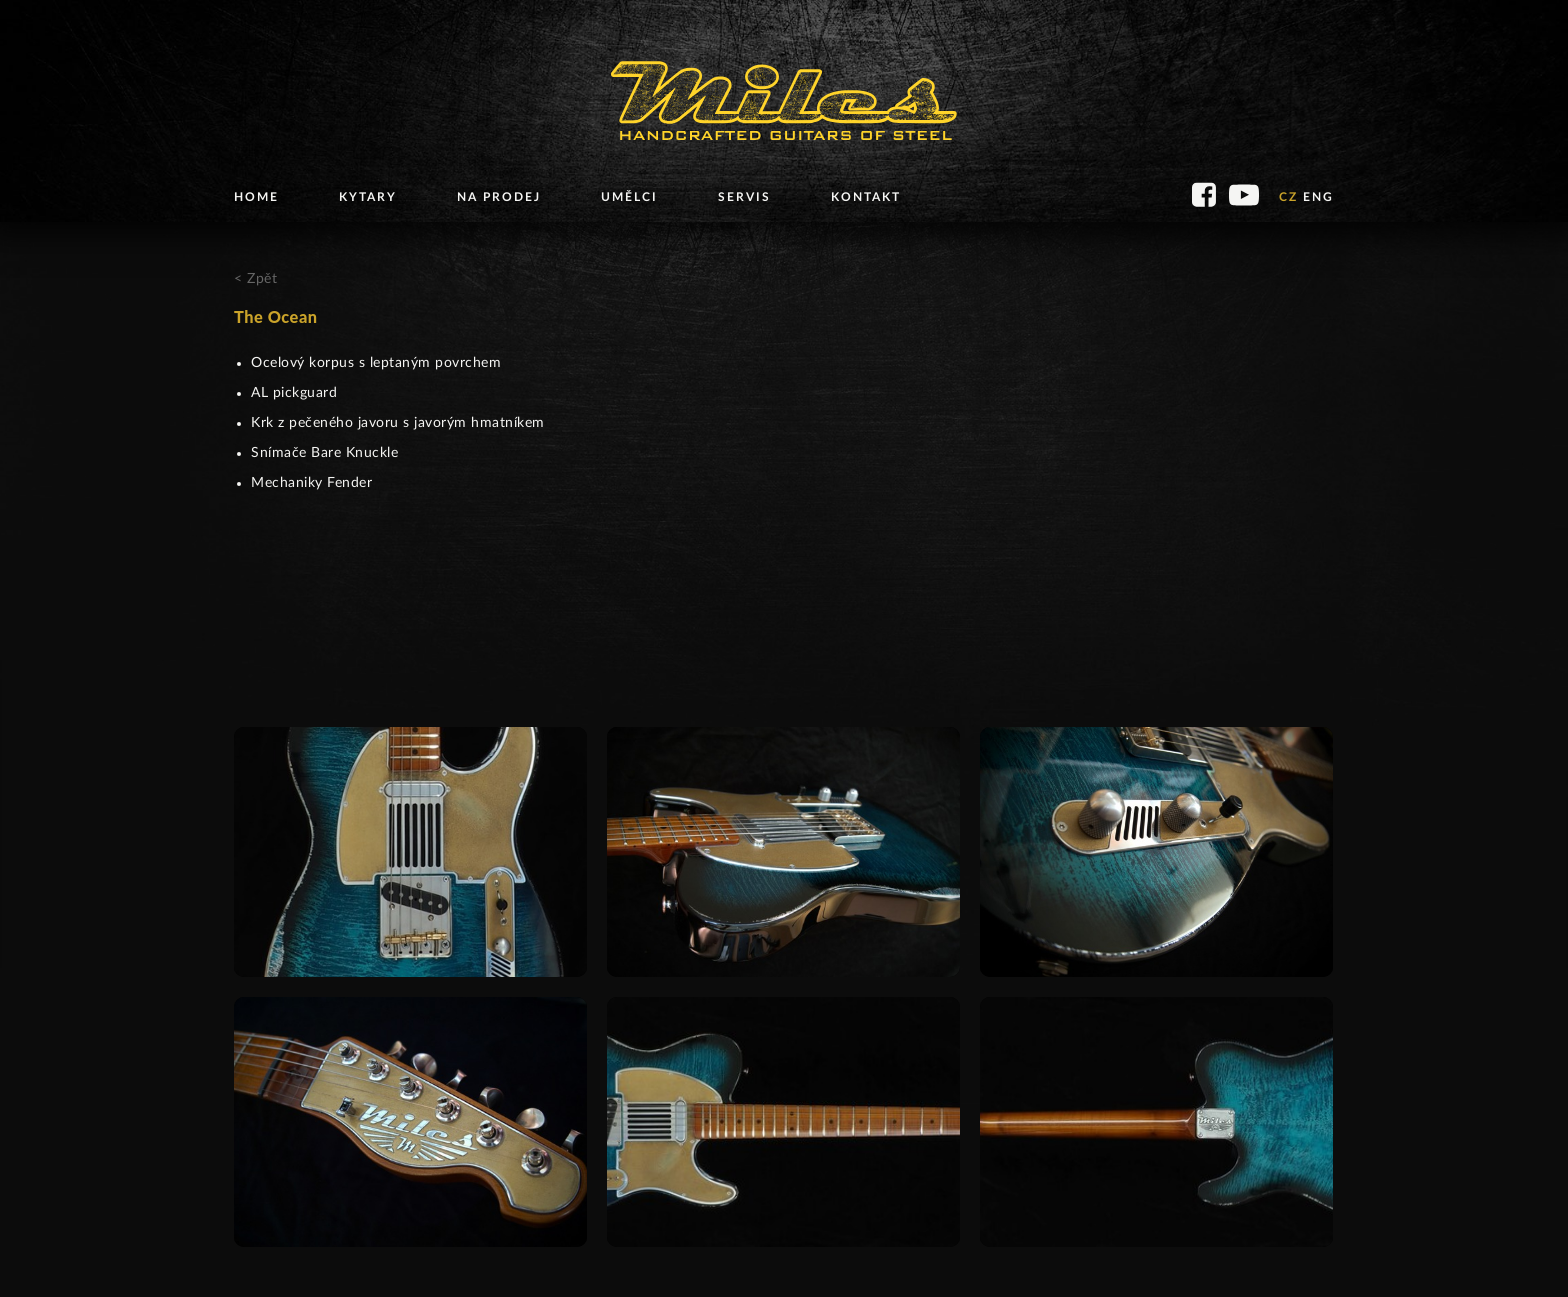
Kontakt (866, 196)
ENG (1318, 196)
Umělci (629, 196)
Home (256, 196)
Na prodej (499, 196)
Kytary (368, 196)
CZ (1288, 196)
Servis (744, 196)
